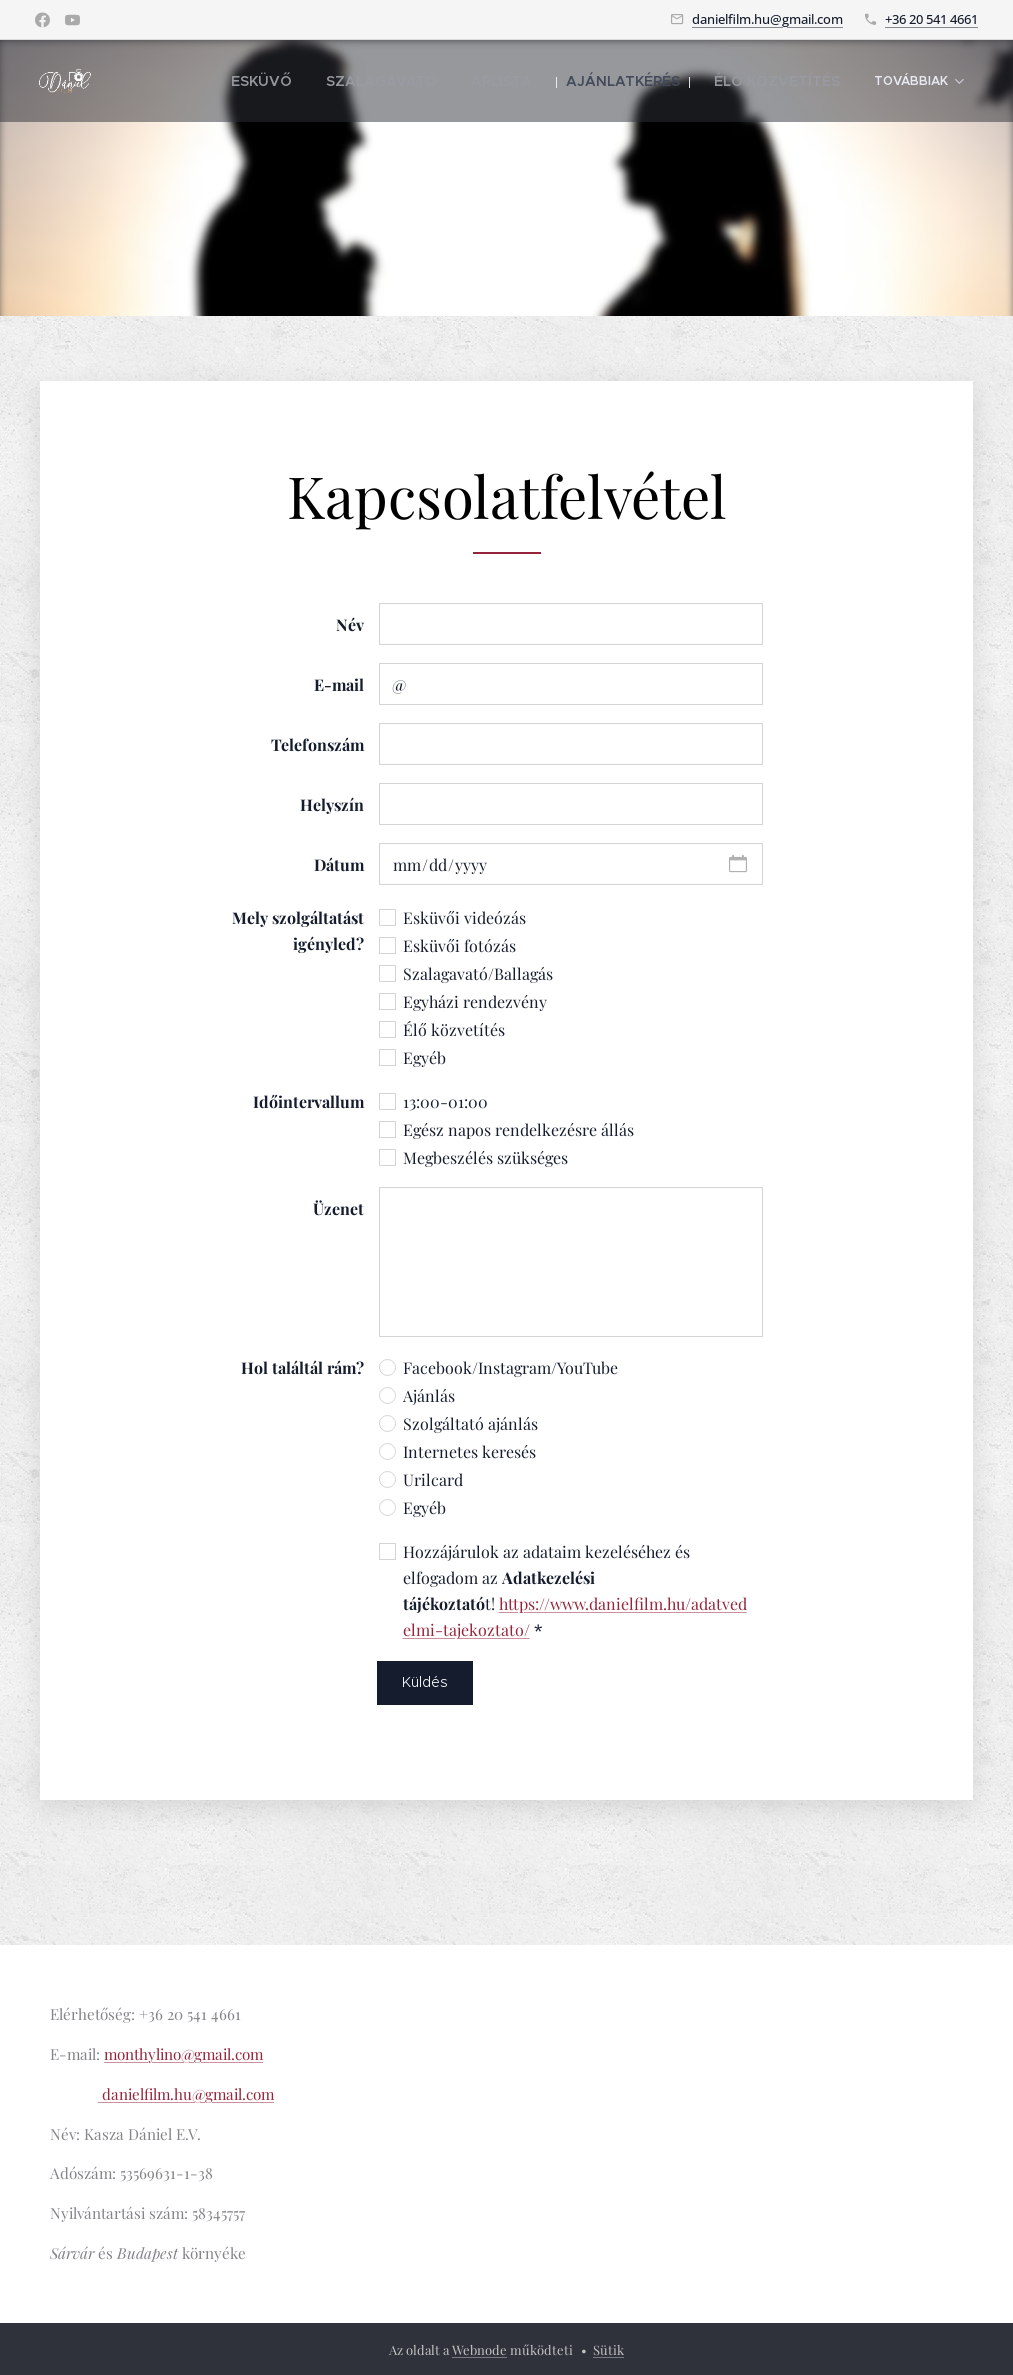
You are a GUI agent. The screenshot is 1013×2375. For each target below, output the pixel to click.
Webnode (479, 2349)
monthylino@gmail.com (183, 2054)
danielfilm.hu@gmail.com (767, 19)
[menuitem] (324, 81)
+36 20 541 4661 (931, 19)
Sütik (608, 2349)
